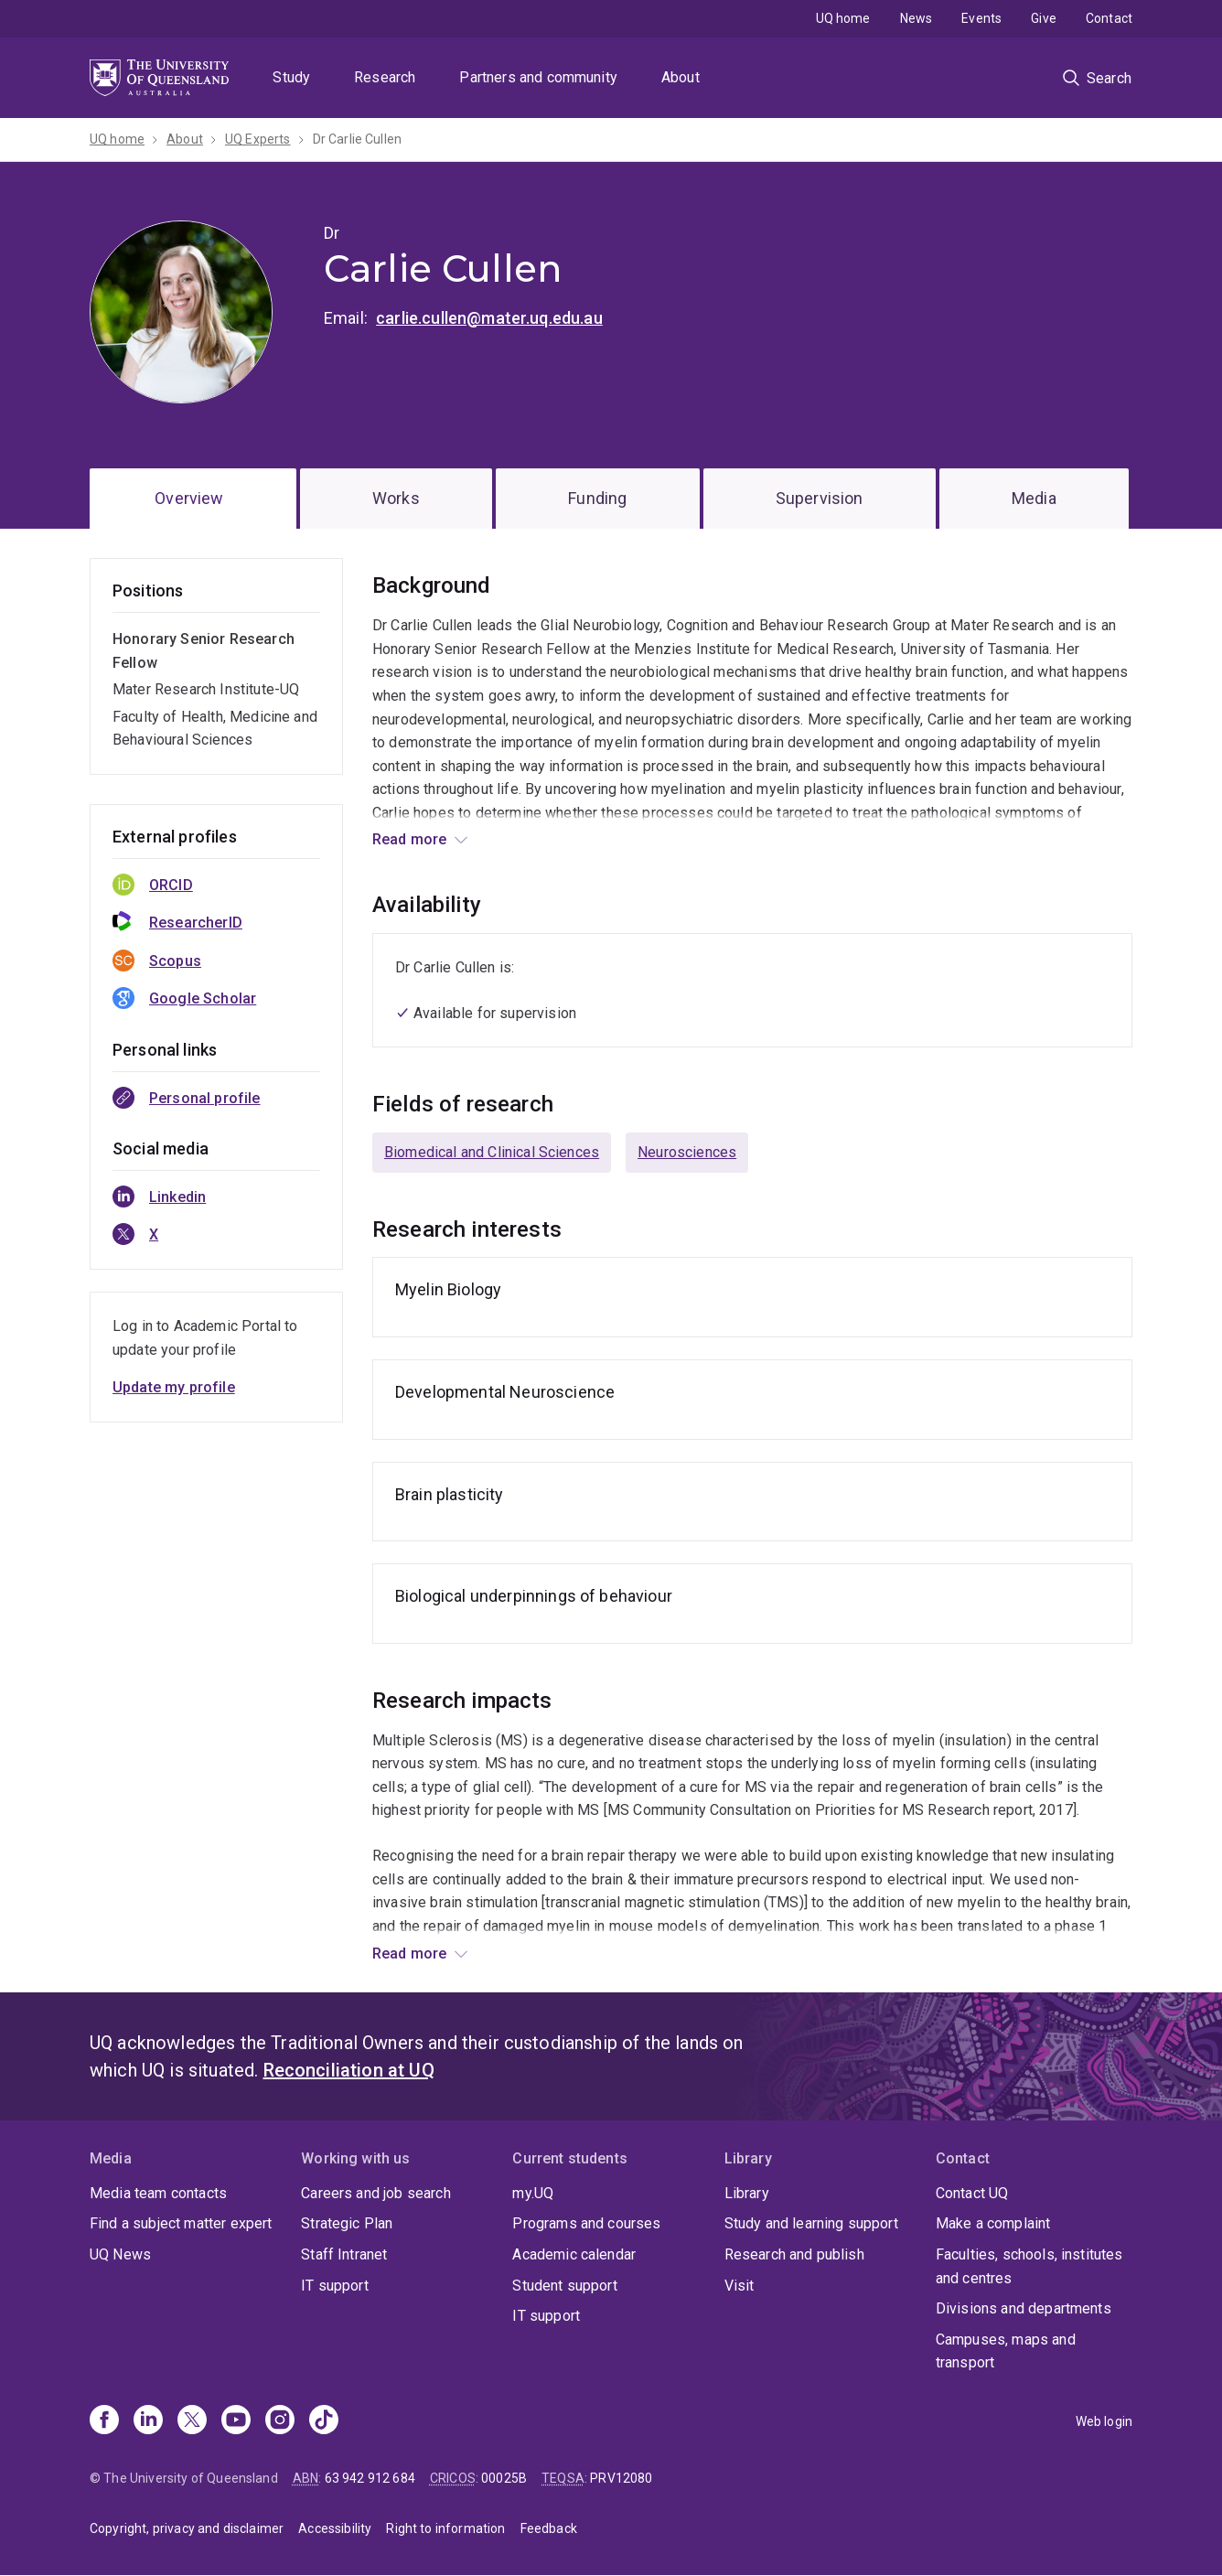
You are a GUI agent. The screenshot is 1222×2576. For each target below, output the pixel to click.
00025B (504, 2478)
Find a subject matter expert (181, 2223)
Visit (739, 2285)
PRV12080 (621, 2478)
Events (981, 18)
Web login (1104, 2421)
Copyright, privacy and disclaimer (187, 2528)
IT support (335, 2285)
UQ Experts (258, 139)
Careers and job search (376, 2193)
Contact (1109, 18)
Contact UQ (972, 2193)
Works (396, 498)
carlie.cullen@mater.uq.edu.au (489, 317)
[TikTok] (323, 2421)
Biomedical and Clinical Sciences (491, 1152)
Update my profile (174, 1387)
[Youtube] (236, 2421)
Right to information (445, 2528)
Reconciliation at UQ (348, 2070)
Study (291, 77)
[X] (192, 2421)
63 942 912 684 (370, 2478)
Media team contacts (158, 2193)
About (680, 77)
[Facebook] (104, 2421)
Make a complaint (993, 2223)
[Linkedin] (148, 2421)
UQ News (120, 2254)
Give (1043, 18)
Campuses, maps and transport (1006, 2351)
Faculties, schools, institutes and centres (1029, 2266)
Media (1034, 498)
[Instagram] (280, 2421)
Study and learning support (811, 2223)
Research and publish (794, 2254)
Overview (189, 498)
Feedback (548, 2528)
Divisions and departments (1023, 2308)
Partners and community (538, 77)
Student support (564, 2285)
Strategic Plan (346, 2223)
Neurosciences (687, 1152)
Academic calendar (574, 2254)
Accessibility (334, 2528)
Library (746, 2193)
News (916, 18)
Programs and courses (586, 2223)
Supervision (819, 498)
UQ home (843, 18)
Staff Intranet (344, 2254)
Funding (597, 498)
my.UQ (532, 2193)
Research (384, 77)
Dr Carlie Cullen (357, 139)
